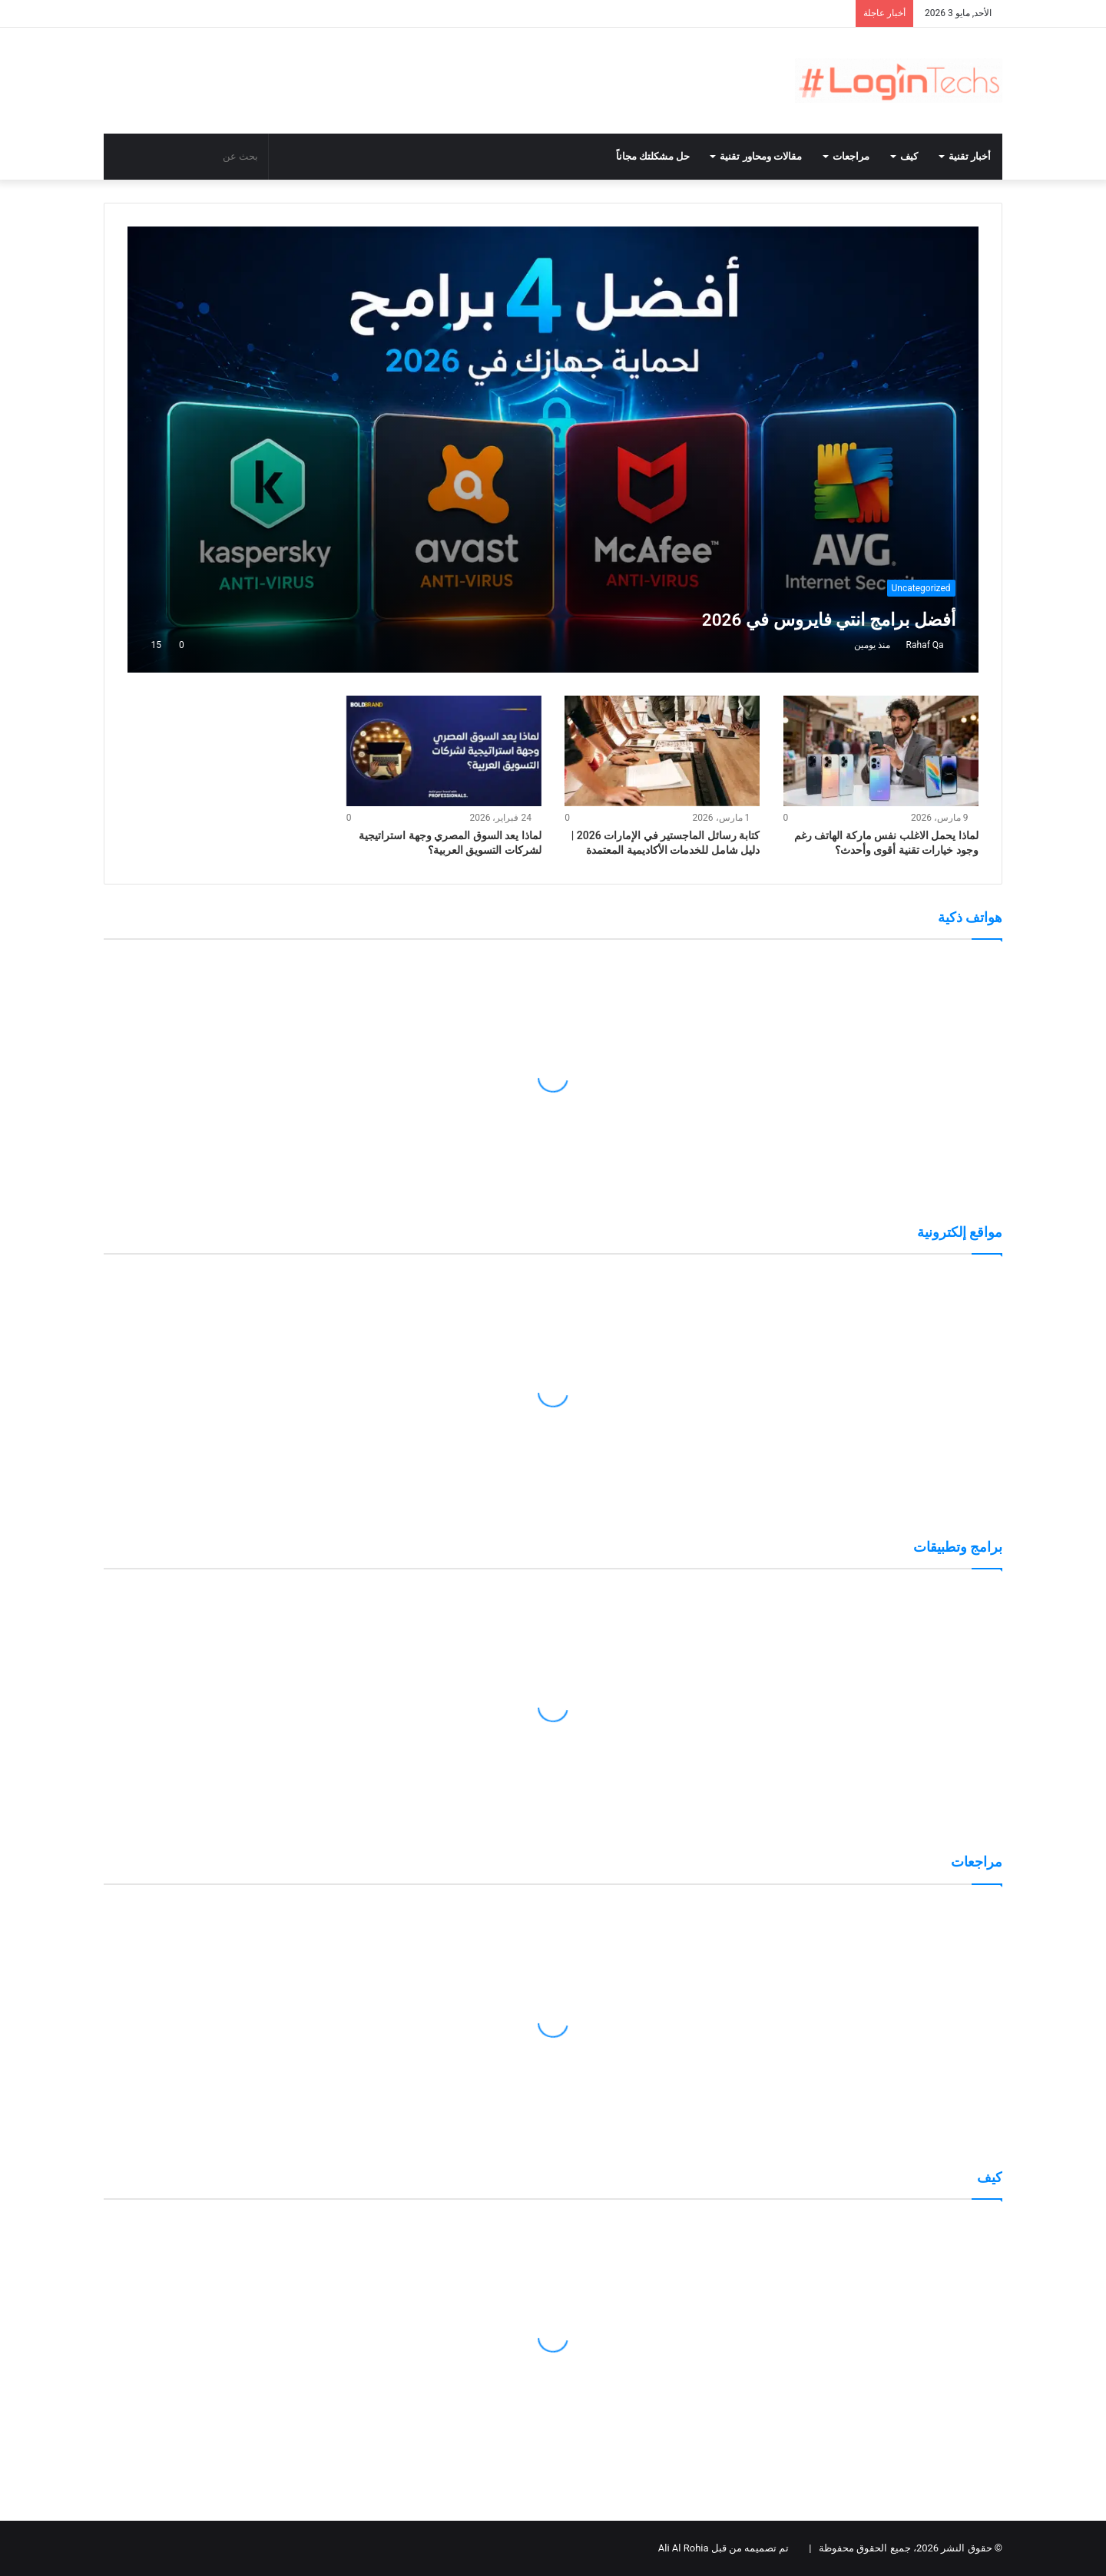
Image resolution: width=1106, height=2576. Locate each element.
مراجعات (851, 156)
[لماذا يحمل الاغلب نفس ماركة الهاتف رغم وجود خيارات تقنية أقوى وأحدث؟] (881, 750)
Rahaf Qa (925, 645)
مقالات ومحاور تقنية (760, 156)
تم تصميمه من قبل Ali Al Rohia (724, 2548)
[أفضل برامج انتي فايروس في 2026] (552, 450)
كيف (909, 156)
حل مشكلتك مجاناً (653, 156)
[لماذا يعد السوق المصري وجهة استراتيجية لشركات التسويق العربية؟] (443, 750)
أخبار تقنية (970, 156)
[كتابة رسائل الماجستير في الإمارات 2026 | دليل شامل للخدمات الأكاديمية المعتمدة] (662, 750)
